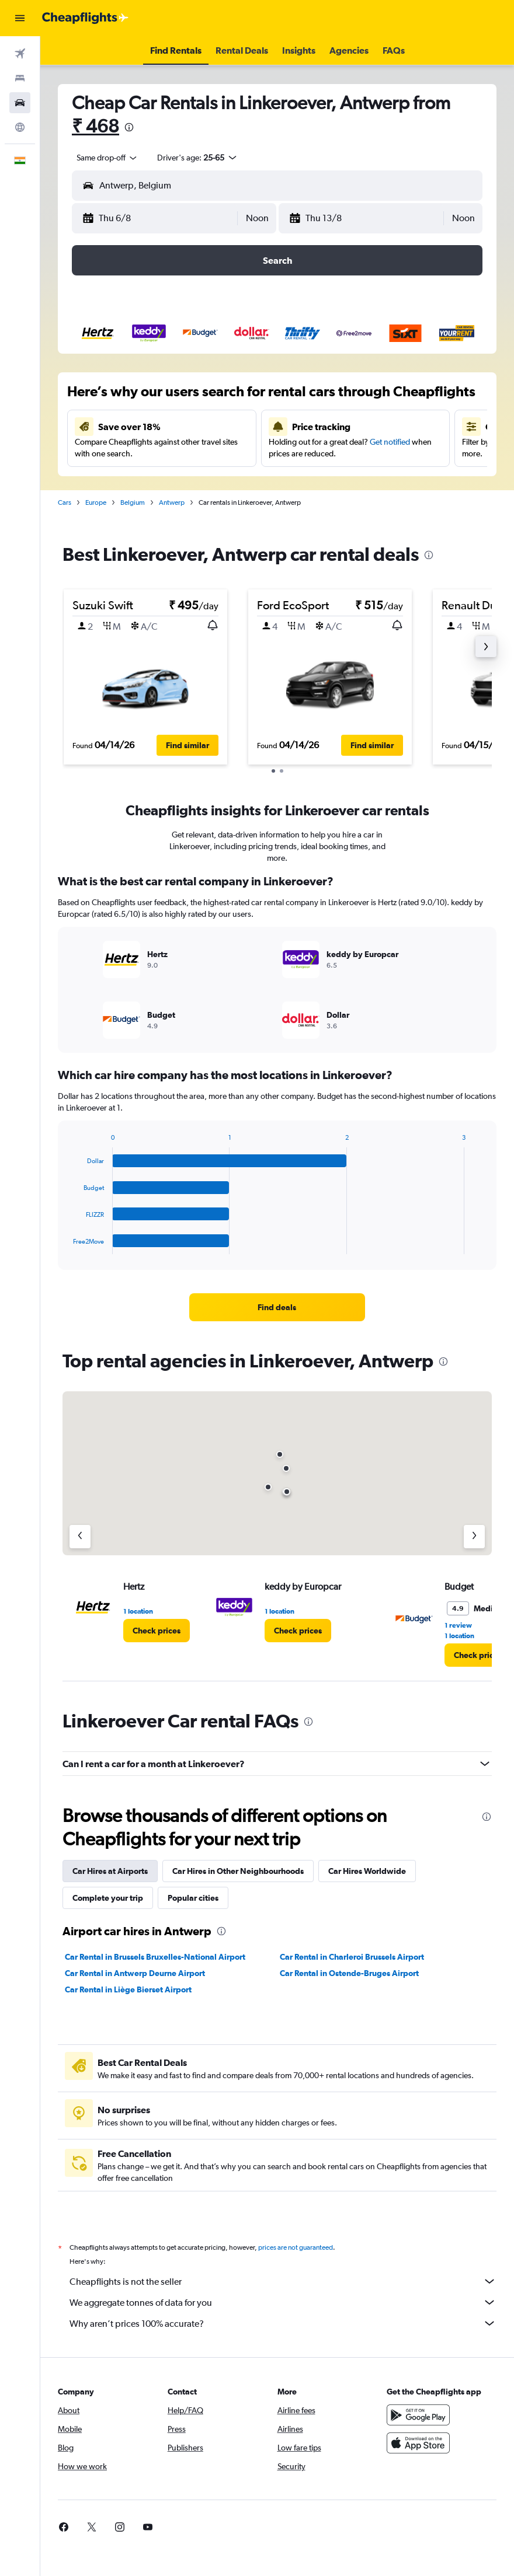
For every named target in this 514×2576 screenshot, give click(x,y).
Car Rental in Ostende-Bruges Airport (349, 1973)
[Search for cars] (20, 102)
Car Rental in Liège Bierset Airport (128, 1989)
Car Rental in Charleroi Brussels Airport (352, 1956)
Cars (64, 502)
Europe (95, 502)
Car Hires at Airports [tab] (110, 1871)
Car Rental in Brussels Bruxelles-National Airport (155, 1956)
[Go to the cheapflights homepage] (85, 18)
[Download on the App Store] (418, 2442)
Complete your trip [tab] (107, 1898)
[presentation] (129, 127)
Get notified (390, 441)
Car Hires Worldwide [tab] (367, 1871)
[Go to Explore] (20, 127)
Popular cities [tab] (193, 1898)
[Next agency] (474, 1536)
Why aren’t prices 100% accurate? (283, 2323)
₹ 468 (95, 126)
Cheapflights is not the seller (283, 2281)
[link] (276, 1307)
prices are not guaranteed (295, 2247)
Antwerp (172, 502)
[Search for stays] (20, 78)
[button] (20, 18)
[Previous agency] (80, 1536)
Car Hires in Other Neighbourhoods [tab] (238, 1871)
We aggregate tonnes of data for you (283, 2302)
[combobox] (107, 157)
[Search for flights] (20, 53)
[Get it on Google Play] (418, 2414)
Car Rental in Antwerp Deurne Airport (135, 1973)
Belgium (132, 502)
